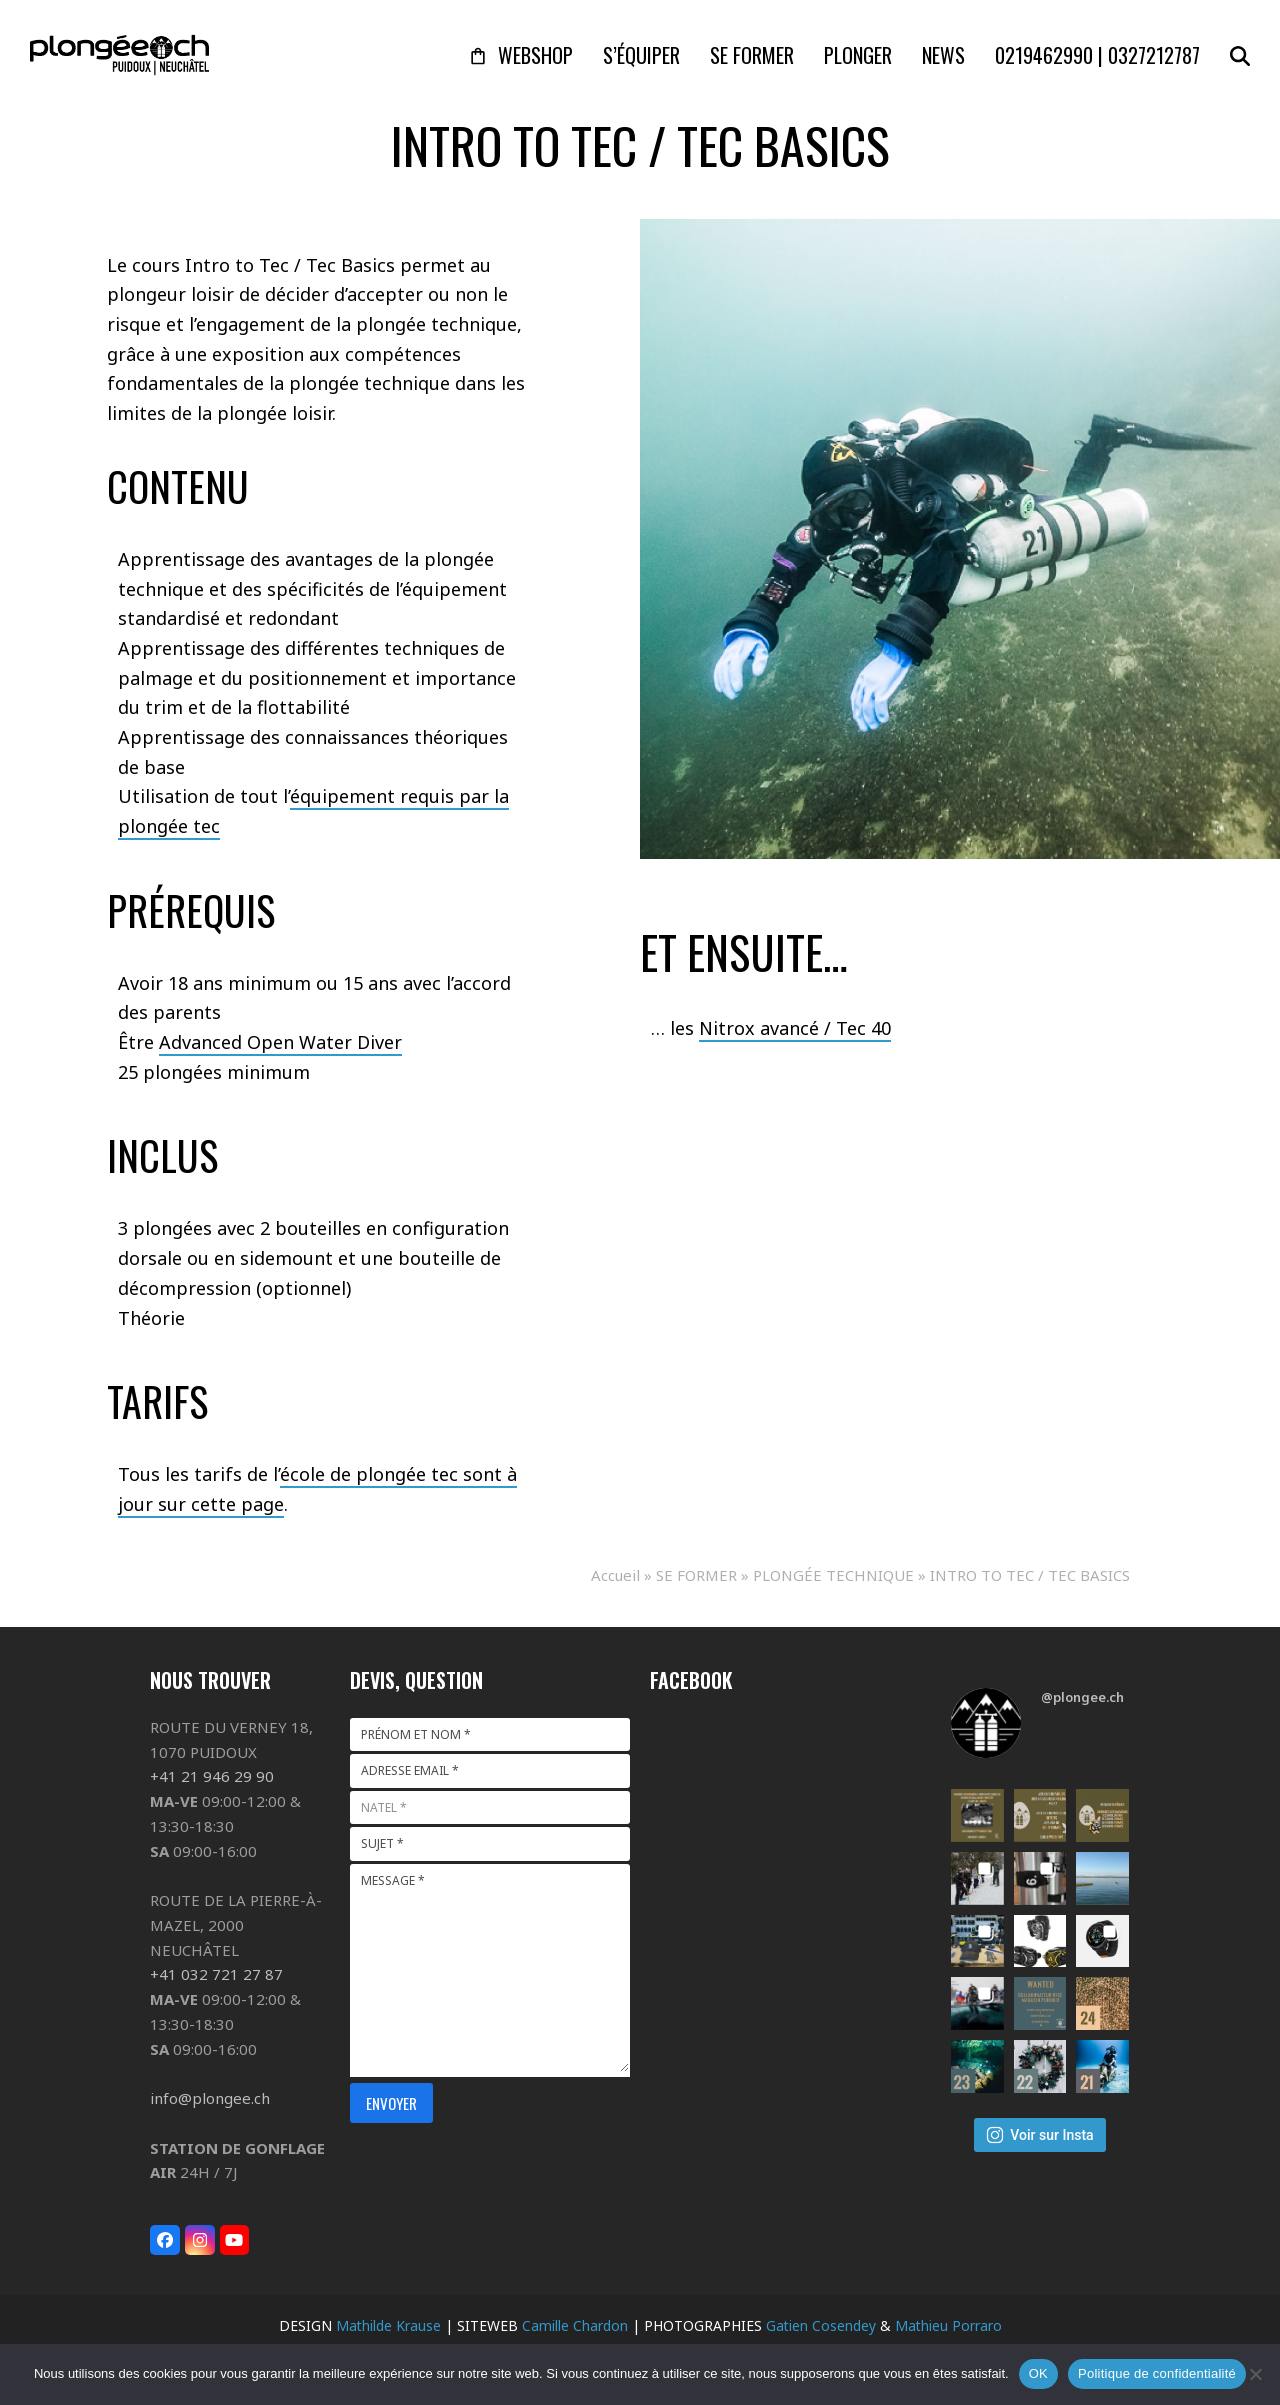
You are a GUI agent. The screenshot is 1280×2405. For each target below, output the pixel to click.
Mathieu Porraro (948, 2325)
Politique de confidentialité (1157, 2373)
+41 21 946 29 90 (212, 1776)
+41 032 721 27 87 (216, 1974)
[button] (1240, 55)
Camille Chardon (575, 2325)
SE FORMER (696, 1575)
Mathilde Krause (388, 2325)
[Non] (1255, 2374)
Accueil (615, 1575)
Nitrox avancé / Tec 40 (795, 1028)
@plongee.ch (1082, 1697)
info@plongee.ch (210, 2098)
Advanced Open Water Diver (280, 1042)
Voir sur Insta (1039, 2135)
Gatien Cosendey (821, 2325)
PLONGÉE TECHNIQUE (833, 1575)
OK (1038, 2373)
